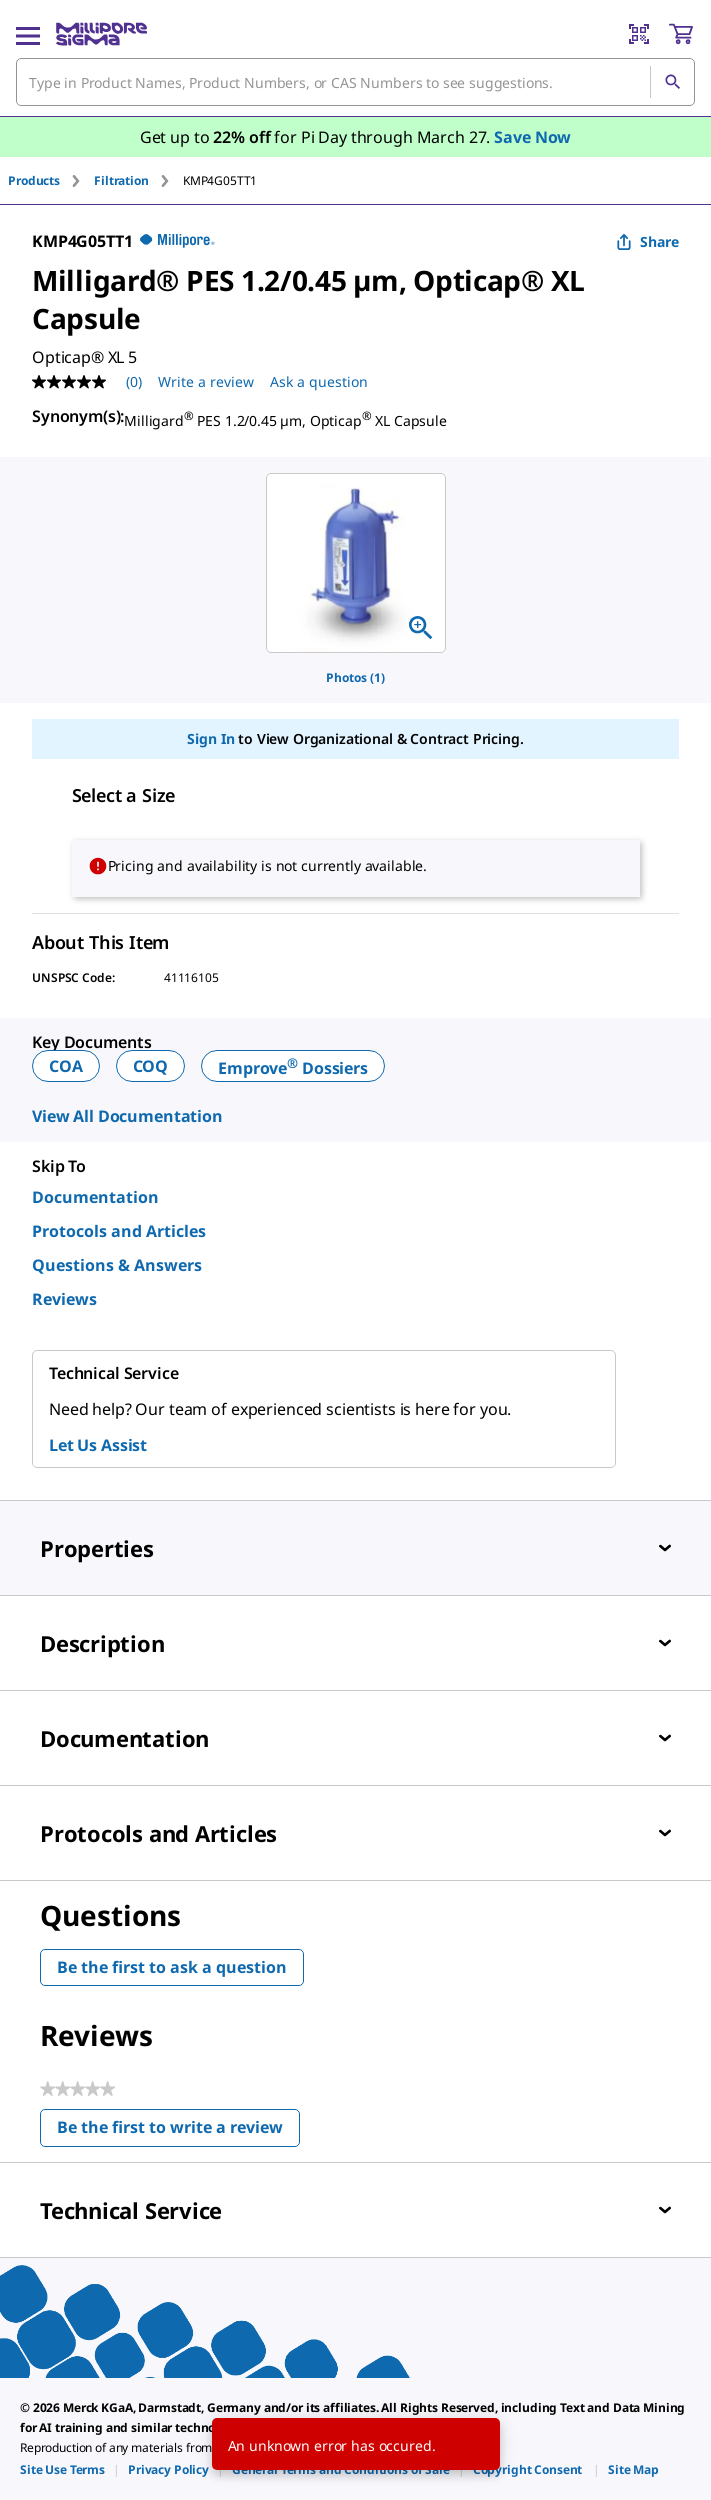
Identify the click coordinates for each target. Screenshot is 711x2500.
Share (647, 241)
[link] (62, 2469)
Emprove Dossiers (293, 1068)
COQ (151, 1066)
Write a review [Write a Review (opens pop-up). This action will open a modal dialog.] (206, 381)
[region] (356, 563)
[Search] (672, 82)
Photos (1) (355, 677)
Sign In (210, 738)
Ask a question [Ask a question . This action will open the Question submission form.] (319, 381)
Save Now (532, 137)
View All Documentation (127, 1116)
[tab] (51, 180)
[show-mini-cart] (681, 34)
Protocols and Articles (119, 1231)
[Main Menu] (28, 34)
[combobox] (355, 82)
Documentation (95, 1197)
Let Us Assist (98, 1445)
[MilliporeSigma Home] (101, 34)
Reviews (64, 1299)
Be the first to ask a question (172, 1967)
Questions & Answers (117, 1265)
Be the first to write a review (178, 2131)
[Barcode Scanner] (639, 34)
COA (66, 1066)
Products (34, 180)
